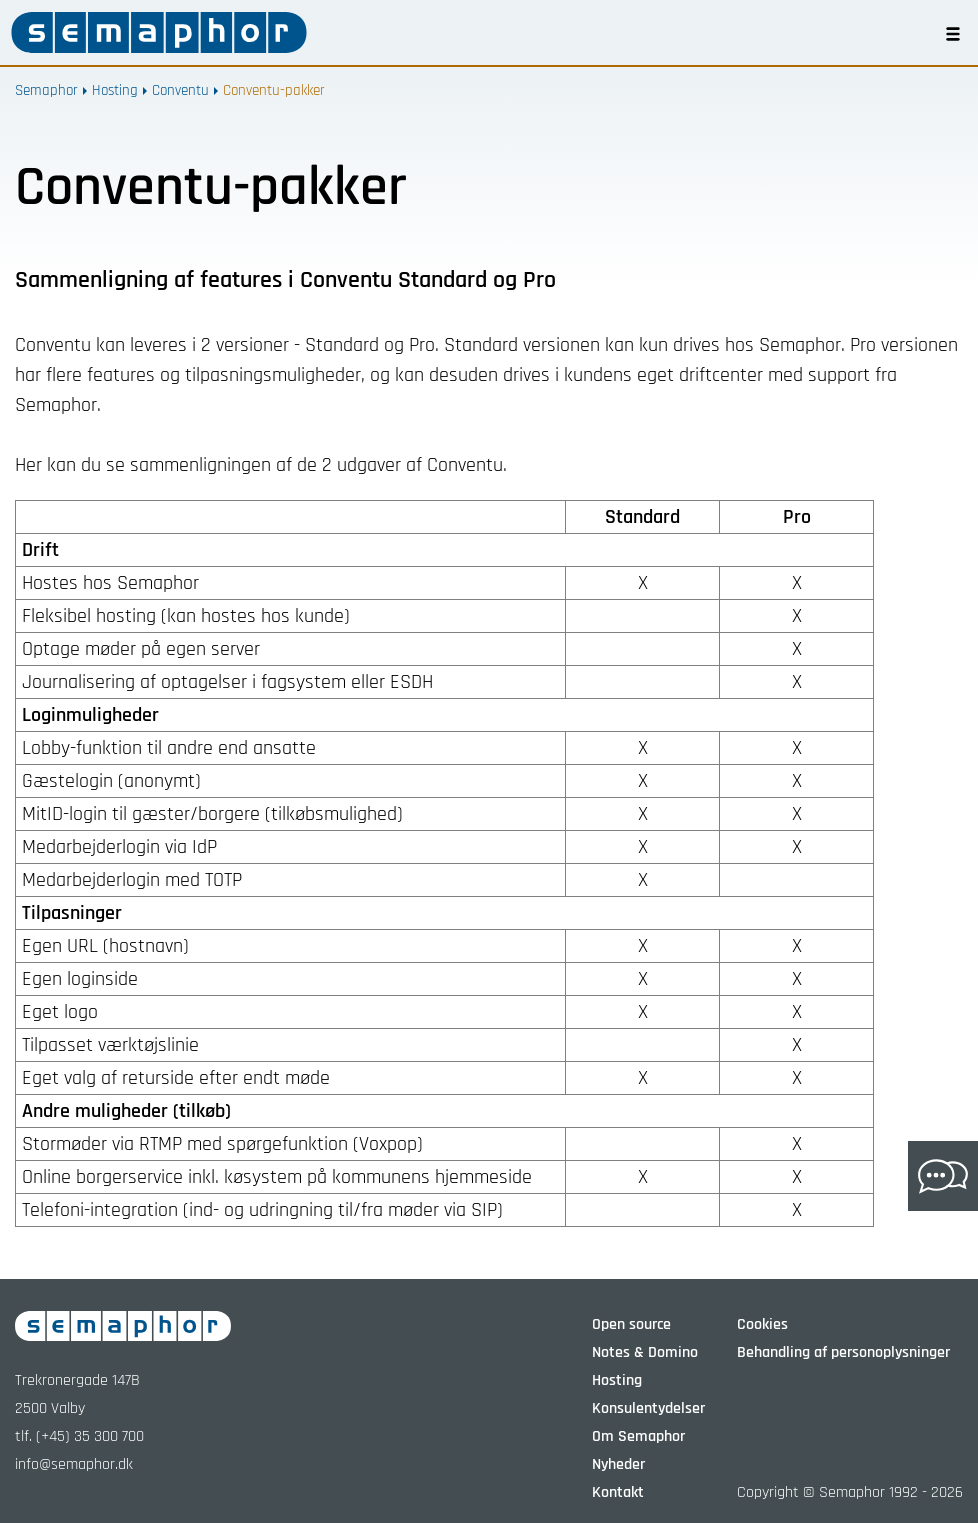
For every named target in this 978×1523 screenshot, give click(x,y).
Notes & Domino (645, 1352)
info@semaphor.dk (74, 1464)
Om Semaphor (638, 1436)
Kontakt (618, 1492)
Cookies (762, 1324)
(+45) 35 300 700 (90, 1436)
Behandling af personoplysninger (843, 1352)
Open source (631, 1324)
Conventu (180, 90)
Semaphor (46, 90)
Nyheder (618, 1464)
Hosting (115, 90)
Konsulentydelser (648, 1408)
